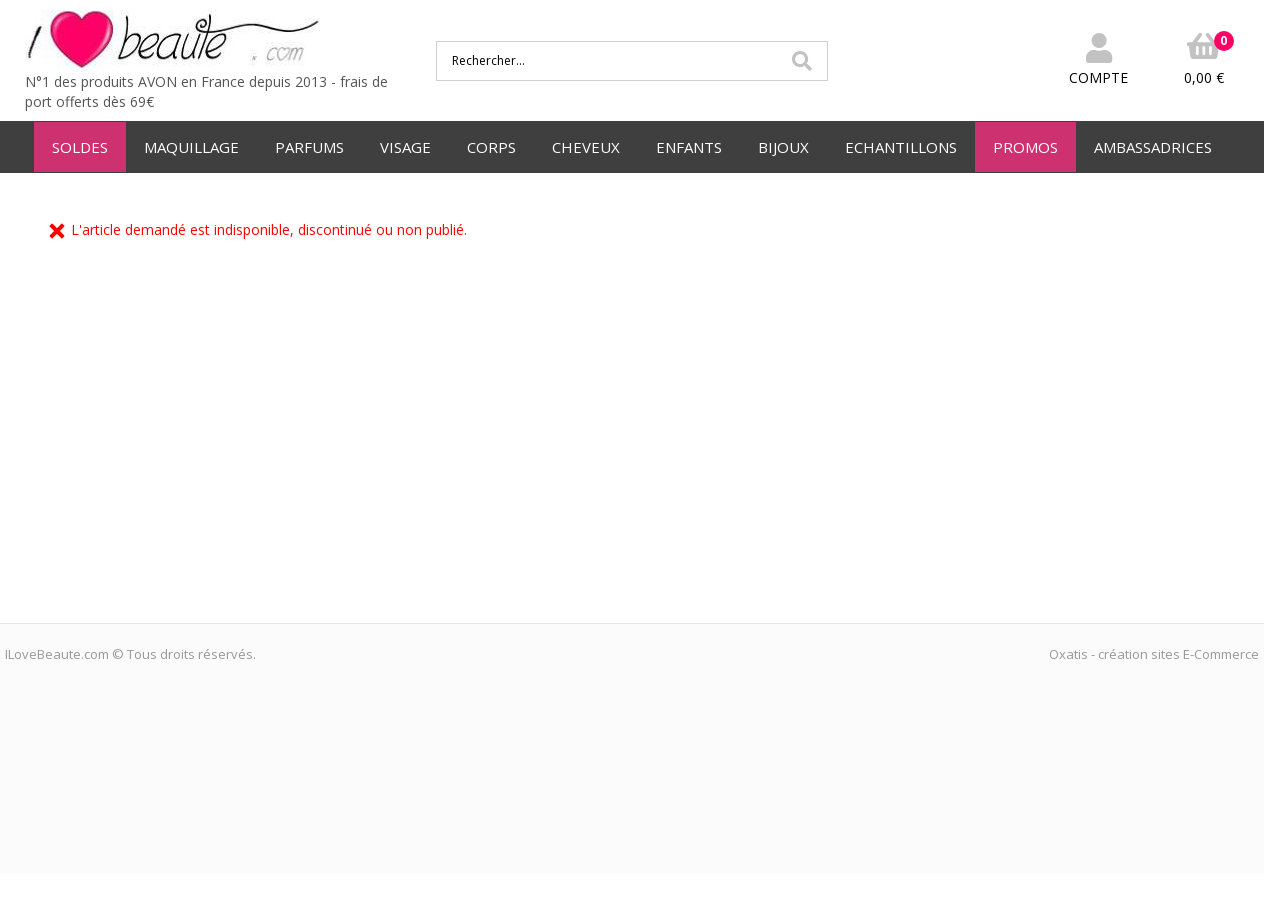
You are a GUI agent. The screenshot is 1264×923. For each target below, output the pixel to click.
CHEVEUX (586, 147)
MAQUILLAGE (191, 147)
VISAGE (405, 147)
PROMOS (1025, 147)
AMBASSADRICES (1153, 147)
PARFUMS (309, 147)
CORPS (491, 147)
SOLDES (80, 147)
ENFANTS (689, 147)
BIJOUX (783, 147)
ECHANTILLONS (901, 147)
